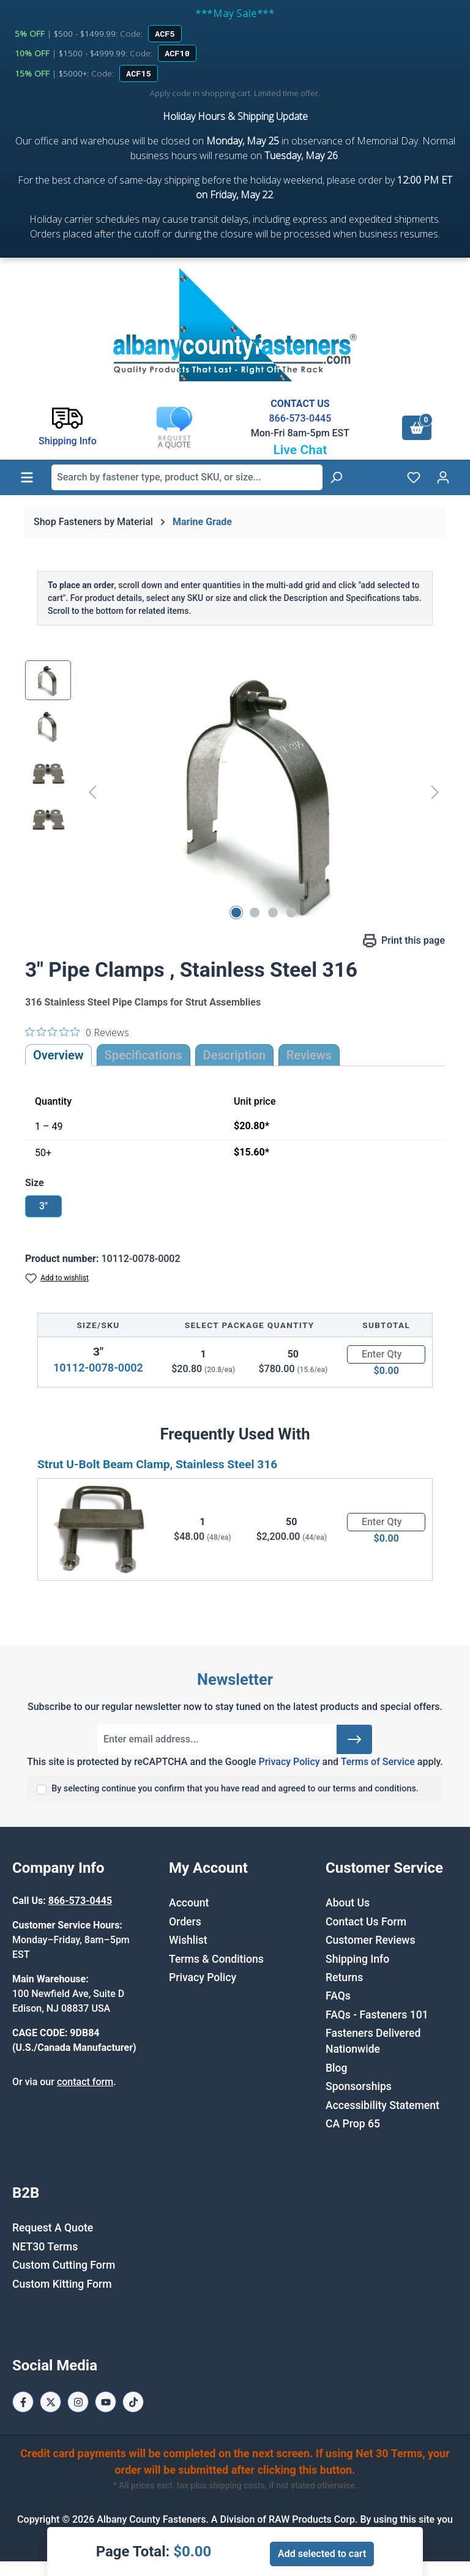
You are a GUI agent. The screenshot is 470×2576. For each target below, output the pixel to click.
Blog (337, 2068)
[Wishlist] (413, 477)
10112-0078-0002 (98, 1367)
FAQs (338, 1996)
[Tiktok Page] (133, 2402)
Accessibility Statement (382, 2105)
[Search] (336, 477)
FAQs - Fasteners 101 (377, 2015)
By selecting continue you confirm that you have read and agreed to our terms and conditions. (235, 1788)
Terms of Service (378, 1762)
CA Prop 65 (353, 2124)
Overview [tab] (58, 1055)
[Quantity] (386, 1354)
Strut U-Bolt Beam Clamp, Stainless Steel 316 (157, 1464)
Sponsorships (359, 2086)
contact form (85, 2082)
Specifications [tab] (143, 1055)
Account (189, 1903)
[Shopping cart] (416, 428)
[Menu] (27, 477)
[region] (235, 792)
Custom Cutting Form (63, 2265)
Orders (185, 1922)
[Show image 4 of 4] (291, 912)
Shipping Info (357, 1959)
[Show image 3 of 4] (273, 912)
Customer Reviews (370, 1940)
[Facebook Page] (23, 2402)
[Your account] (443, 477)
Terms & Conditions (216, 1959)
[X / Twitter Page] (50, 2402)
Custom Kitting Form (62, 2284)
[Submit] (354, 1739)
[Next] (435, 792)
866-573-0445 (300, 418)
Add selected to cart (322, 2553)
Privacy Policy (288, 1762)
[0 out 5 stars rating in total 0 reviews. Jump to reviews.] (77, 1032)
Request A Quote (52, 2228)
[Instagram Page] (78, 2402)
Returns (344, 1977)
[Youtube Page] (105, 2402)
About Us (348, 1903)
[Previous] (92, 792)
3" (43, 1206)
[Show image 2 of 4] (254, 912)
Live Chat (300, 449)
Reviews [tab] (309, 1055)
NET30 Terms (45, 2247)
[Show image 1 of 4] (236, 912)
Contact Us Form (366, 1922)
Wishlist (188, 1940)
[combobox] (187, 477)
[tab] (234, 1055)
